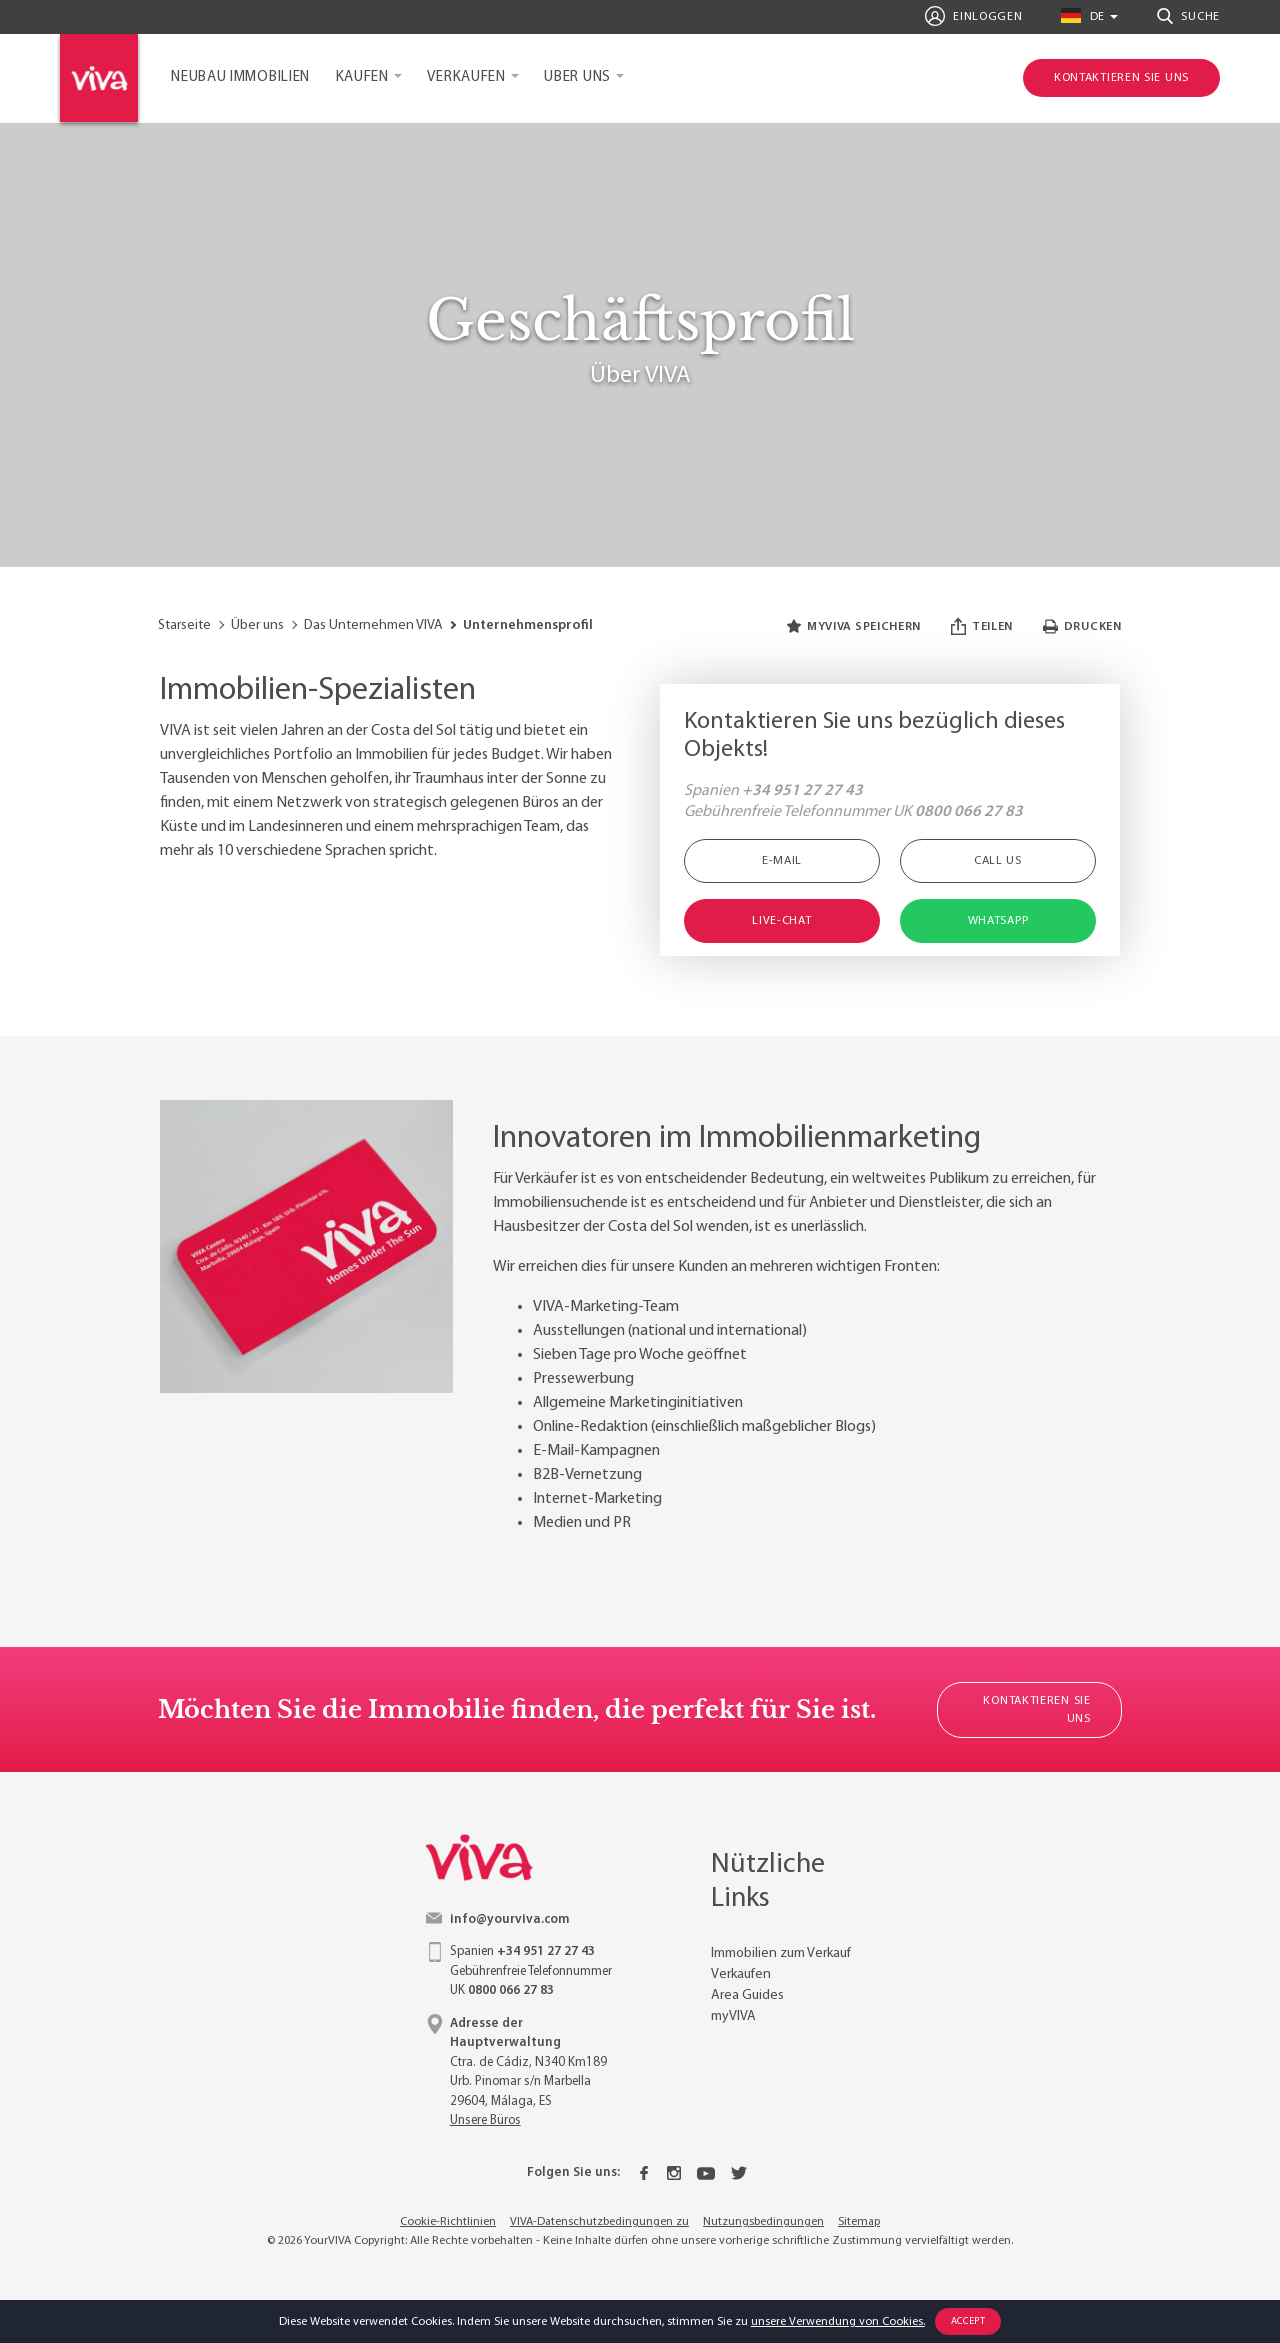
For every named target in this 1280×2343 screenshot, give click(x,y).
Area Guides (747, 1995)
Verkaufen (466, 77)
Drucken (1082, 627)
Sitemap (859, 2222)
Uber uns (577, 77)
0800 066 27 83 (969, 812)
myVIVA (733, 2016)
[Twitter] (739, 2173)
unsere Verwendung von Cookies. (838, 2322)
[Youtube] (706, 2173)
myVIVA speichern (854, 627)
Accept (968, 2321)
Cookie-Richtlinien (448, 2222)
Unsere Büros (485, 2120)
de (1083, 15)
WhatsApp (998, 921)
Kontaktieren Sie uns (1036, 1710)
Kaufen (362, 77)
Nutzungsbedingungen (763, 2222)
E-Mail (782, 861)
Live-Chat (781, 921)
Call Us (998, 861)
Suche (1188, 16)
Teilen (982, 627)
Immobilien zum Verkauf (781, 1953)
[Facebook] (644, 2173)
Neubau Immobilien (240, 77)
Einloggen (974, 16)
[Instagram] (674, 2173)
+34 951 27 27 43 (802, 791)
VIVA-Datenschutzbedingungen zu (599, 2222)
